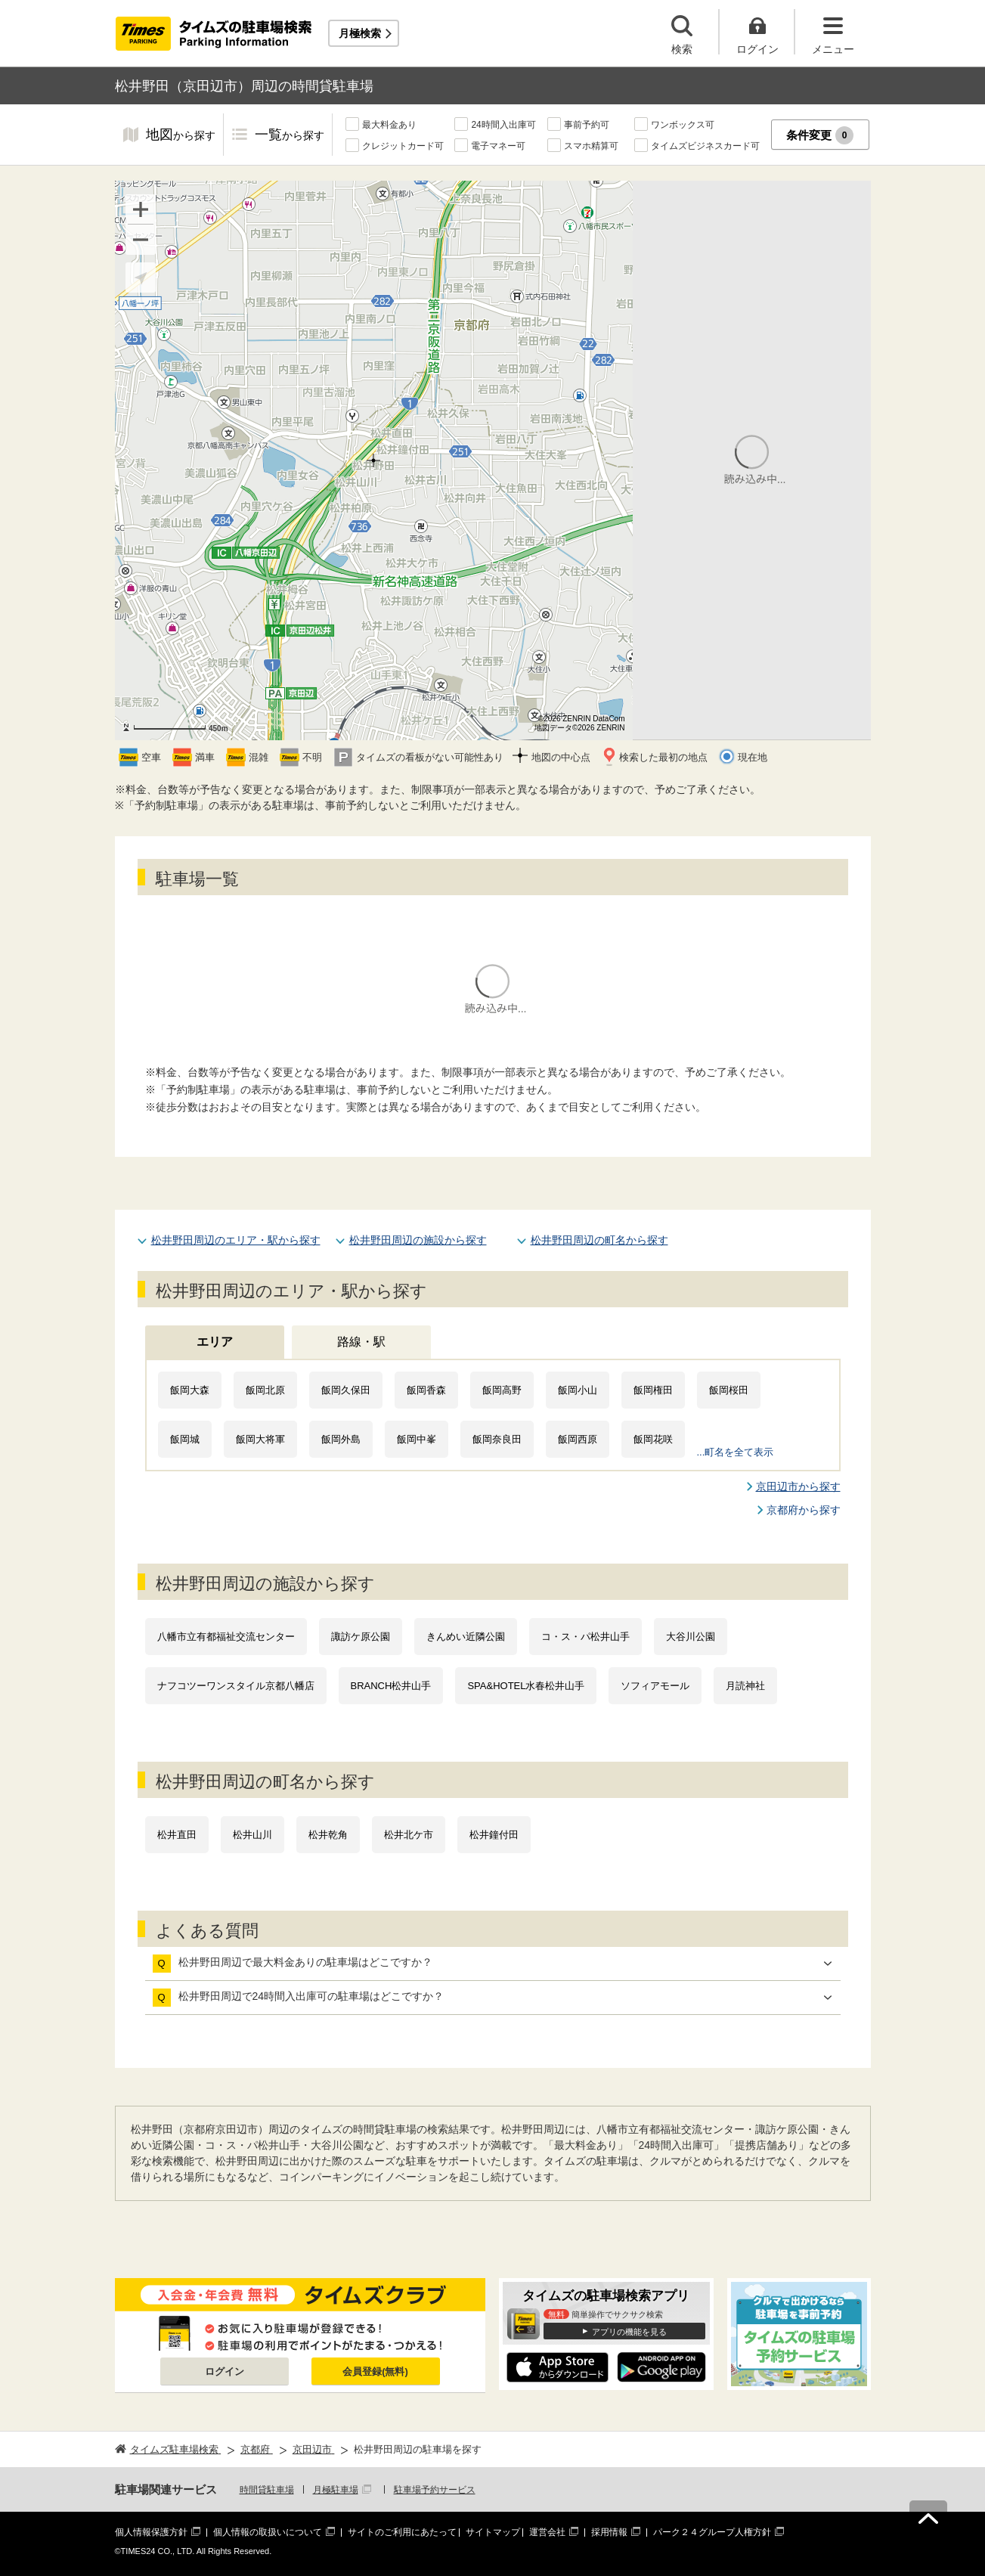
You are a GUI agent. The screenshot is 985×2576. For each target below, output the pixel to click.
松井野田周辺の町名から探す (599, 1240)
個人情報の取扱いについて (267, 2532)
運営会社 (547, 2532)
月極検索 (360, 33)
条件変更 (819, 135)
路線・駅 (361, 1341)
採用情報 (609, 2532)
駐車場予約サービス (434, 2490)
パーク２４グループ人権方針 (712, 2532)
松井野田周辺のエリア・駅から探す (236, 1240)
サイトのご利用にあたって (402, 2532)
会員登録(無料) (375, 2371)
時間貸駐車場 (267, 2490)
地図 (180, 135)
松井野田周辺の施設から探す (418, 1240)
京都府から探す (804, 1510)
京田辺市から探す (798, 1486)
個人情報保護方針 (151, 2532)
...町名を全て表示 (735, 1452)
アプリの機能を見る (629, 2331)
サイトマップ (493, 2532)
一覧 (289, 135)
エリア (215, 1341)
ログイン (224, 2371)
